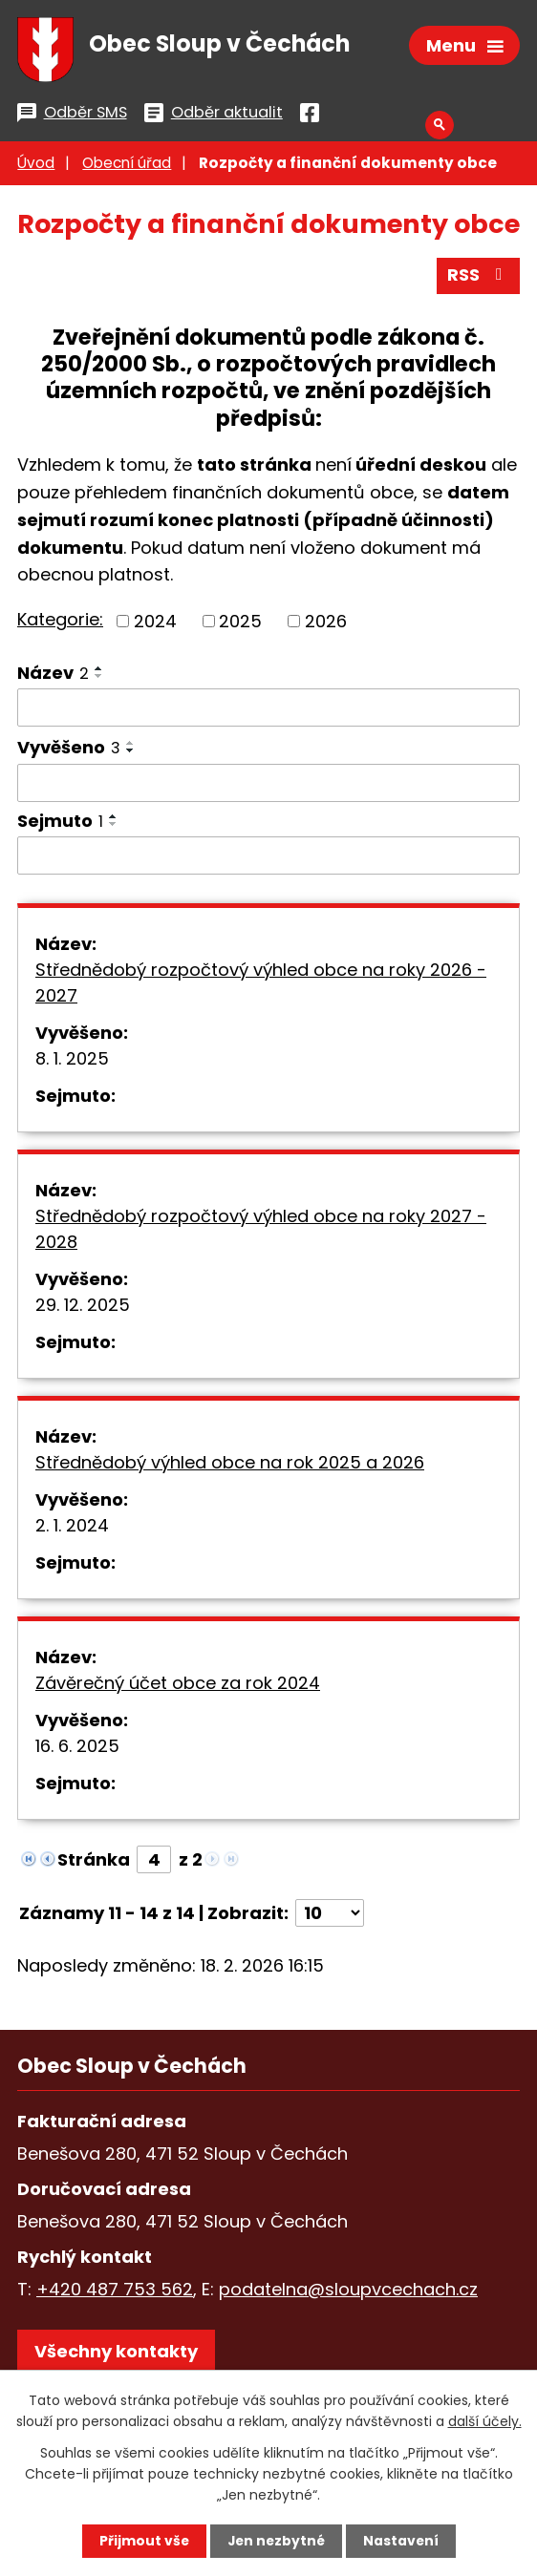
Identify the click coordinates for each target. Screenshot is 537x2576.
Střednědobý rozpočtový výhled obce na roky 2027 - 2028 (260, 1231)
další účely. (485, 2421)
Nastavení (402, 2540)
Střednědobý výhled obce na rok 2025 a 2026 (229, 1465)
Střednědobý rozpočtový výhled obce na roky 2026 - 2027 (260, 985)
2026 (326, 624)
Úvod (35, 167)
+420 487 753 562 (114, 2293)
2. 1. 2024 (72, 1528)
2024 (155, 624)
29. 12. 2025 (82, 1308)
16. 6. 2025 (77, 1749)
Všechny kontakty (116, 2354)
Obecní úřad (126, 167)
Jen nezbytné (276, 2540)
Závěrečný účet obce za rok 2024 (177, 1686)
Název (53, 675)
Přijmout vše (142, 2540)
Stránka (93, 1862)
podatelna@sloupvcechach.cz (348, 2293)
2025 (240, 624)
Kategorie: (60, 623)
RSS (478, 278)
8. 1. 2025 (72, 1061)
